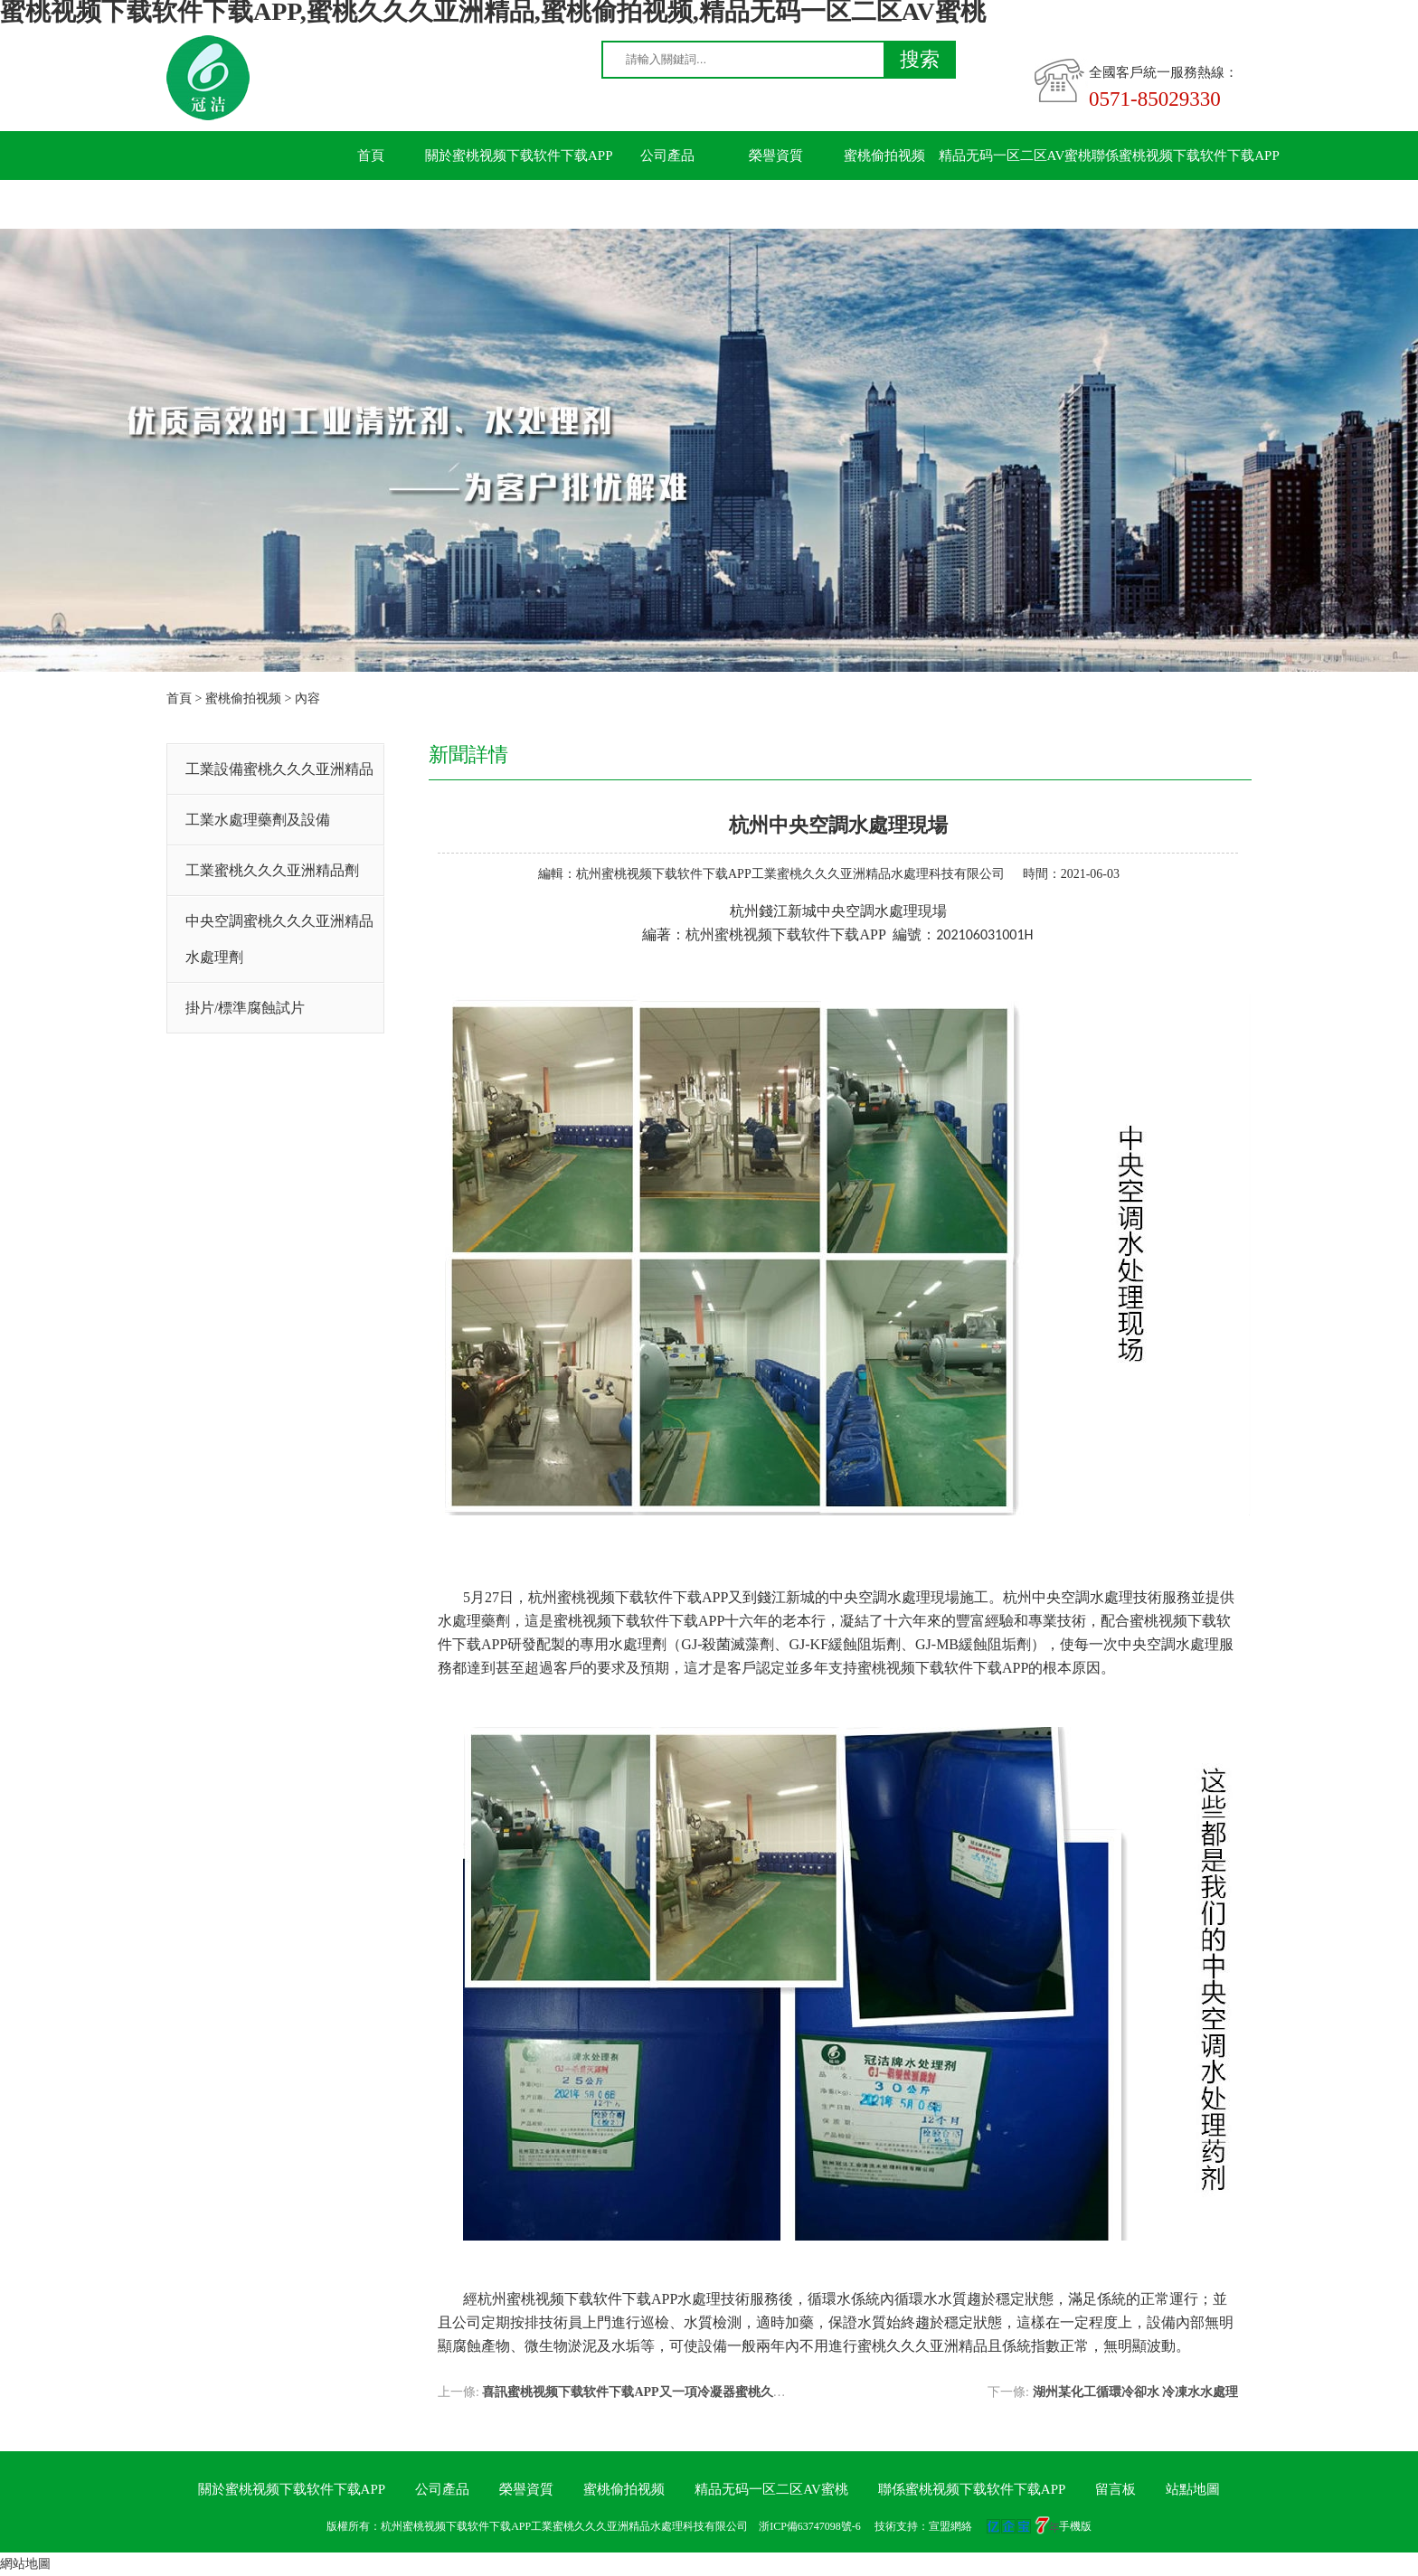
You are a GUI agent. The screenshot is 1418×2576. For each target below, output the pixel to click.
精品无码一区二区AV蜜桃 (1015, 155)
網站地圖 (25, 2564)
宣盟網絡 (950, 2526)
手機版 (1075, 2526)
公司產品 (667, 155)
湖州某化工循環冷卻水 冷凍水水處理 (1136, 2392)
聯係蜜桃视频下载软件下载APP (1186, 155)
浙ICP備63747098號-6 (810, 2526)
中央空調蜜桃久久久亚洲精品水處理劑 (279, 939)
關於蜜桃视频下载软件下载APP (519, 155)
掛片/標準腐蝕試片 (245, 1007)
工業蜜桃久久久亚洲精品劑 (272, 870)
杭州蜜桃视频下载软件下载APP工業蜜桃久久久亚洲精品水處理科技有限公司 (790, 874)
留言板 (371, 204)
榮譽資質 (776, 155)
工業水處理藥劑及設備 (257, 819)
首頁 (370, 155)
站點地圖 (1193, 2489)
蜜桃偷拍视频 (884, 155)
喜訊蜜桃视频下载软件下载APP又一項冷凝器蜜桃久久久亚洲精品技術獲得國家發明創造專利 (741, 2392)
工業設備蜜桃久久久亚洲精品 (279, 769)
